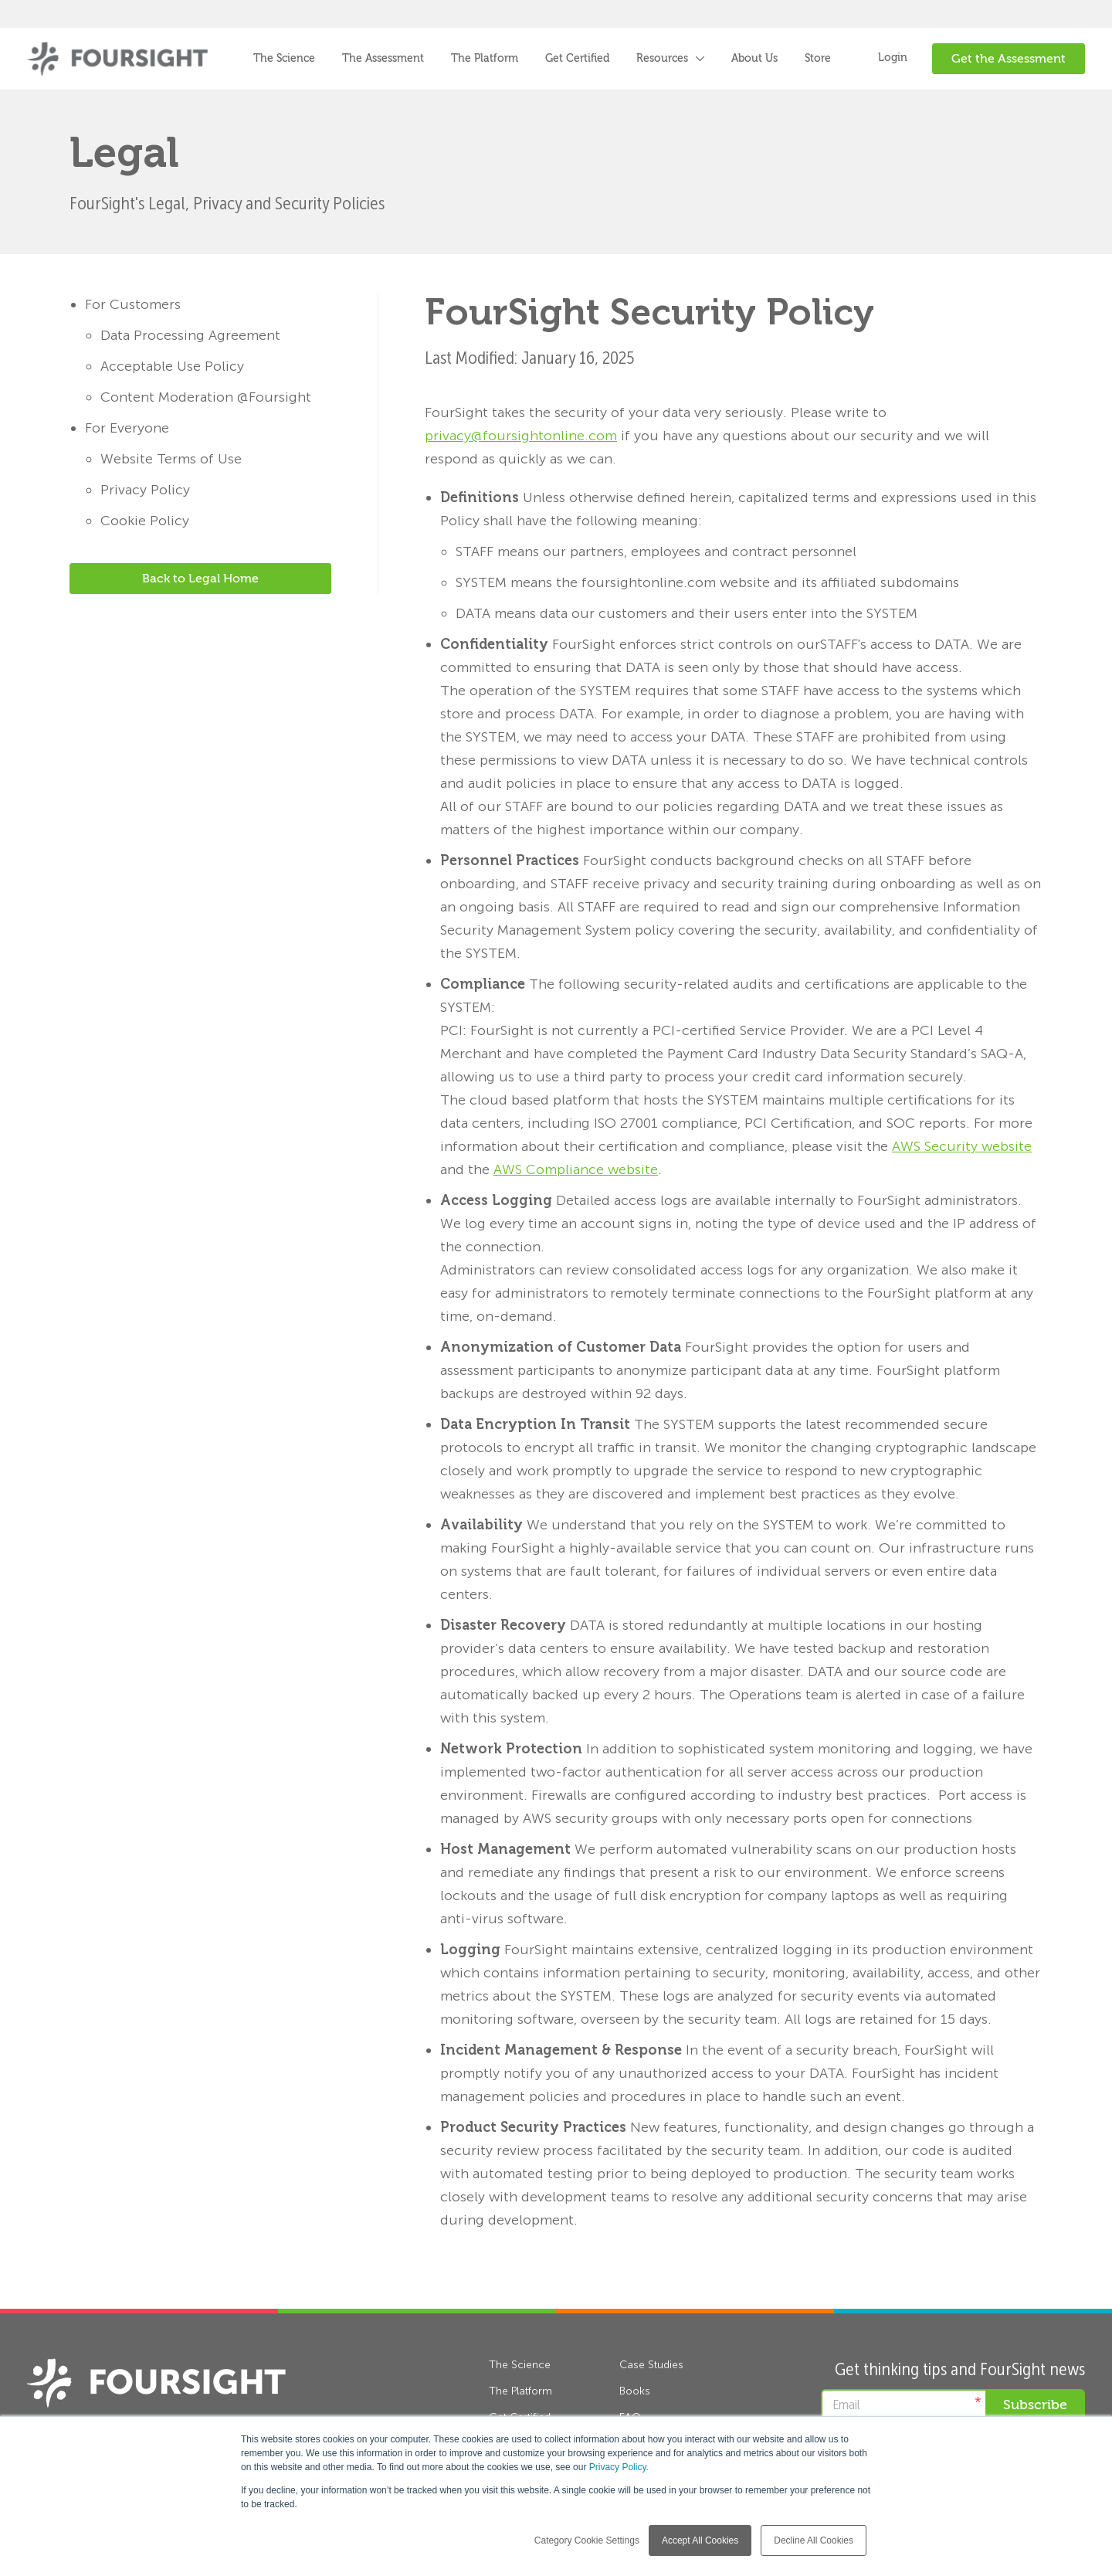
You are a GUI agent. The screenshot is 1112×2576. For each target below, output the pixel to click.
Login (892, 58)
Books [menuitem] (634, 2391)
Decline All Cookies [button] (813, 2540)
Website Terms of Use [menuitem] (171, 458)
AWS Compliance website (575, 1169)
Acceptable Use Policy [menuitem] (172, 366)
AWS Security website (962, 1146)
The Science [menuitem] (284, 59)
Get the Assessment (1008, 59)
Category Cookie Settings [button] (586, 2540)
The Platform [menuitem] (484, 59)
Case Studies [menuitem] (651, 2364)
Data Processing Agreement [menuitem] (190, 335)
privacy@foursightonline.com (521, 435)
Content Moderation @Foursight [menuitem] (205, 397)
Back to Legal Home (200, 578)
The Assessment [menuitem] (383, 59)
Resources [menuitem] (662, 59)
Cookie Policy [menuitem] (144, 520)
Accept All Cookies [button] (700, 2540)
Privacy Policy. (619, 2467)
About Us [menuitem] (754, 59)
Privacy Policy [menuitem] (145, 489)
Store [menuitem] (818, 59)
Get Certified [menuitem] (577, 59)
